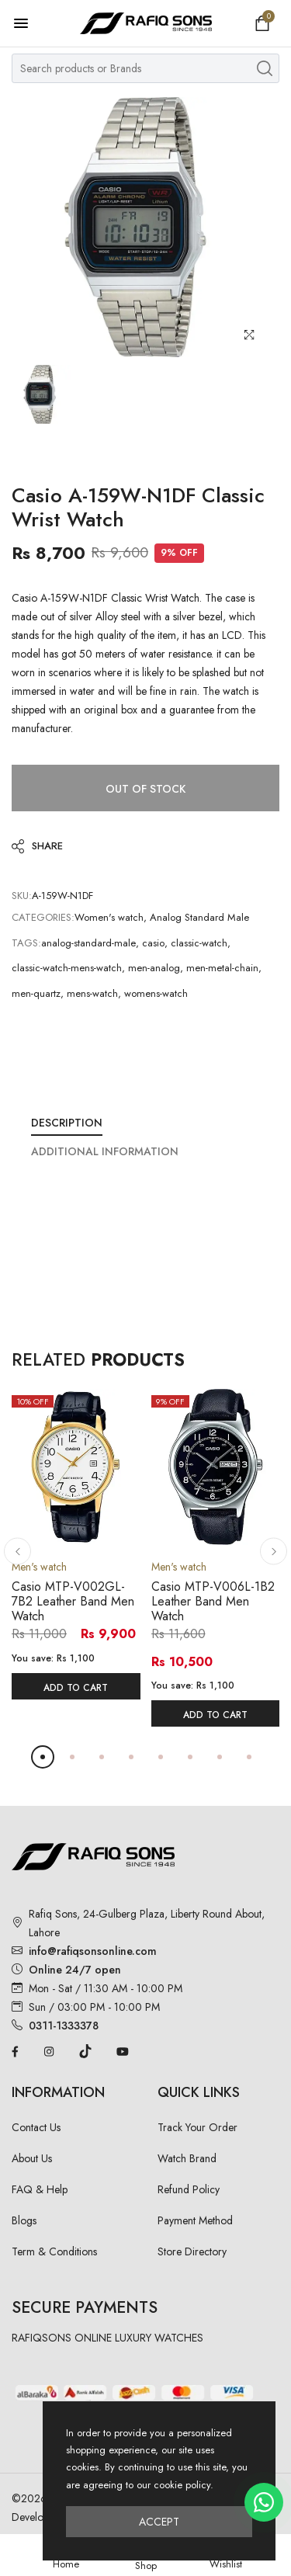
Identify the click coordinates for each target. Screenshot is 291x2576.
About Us (32, 2158)
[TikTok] (85, 2050)
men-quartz (36, 993)
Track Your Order (197, 2127)
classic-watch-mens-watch (67, 967)
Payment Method (195, 2220)
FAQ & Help (40, 2189)
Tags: (26, 943)
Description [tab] (66, 1122)
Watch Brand (187, 2158)
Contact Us (36, 2127)
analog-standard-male (88, 943)
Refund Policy (189, 2189)
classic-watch (199, 943)
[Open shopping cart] (262, 23)
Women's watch (109, 917)
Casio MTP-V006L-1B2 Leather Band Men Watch (213, 1601)
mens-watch (92, 993)
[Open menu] (29, 23)
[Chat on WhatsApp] (263, 2502)
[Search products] (264, 68)
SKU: (22, 895)
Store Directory (192, 2251)
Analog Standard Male (199, 917)
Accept (159, 2521)
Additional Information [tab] (104, 1151)
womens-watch (156, 993)
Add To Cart (75, 1688)
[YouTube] (122, 2050)
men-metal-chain (222, 967)
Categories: (43, 917)
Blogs (24, 2220)
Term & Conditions (54, 2251)
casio (153, 943)
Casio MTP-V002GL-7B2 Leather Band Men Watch (73, 1601)
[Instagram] (49, 2050)
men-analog (154, 967)
